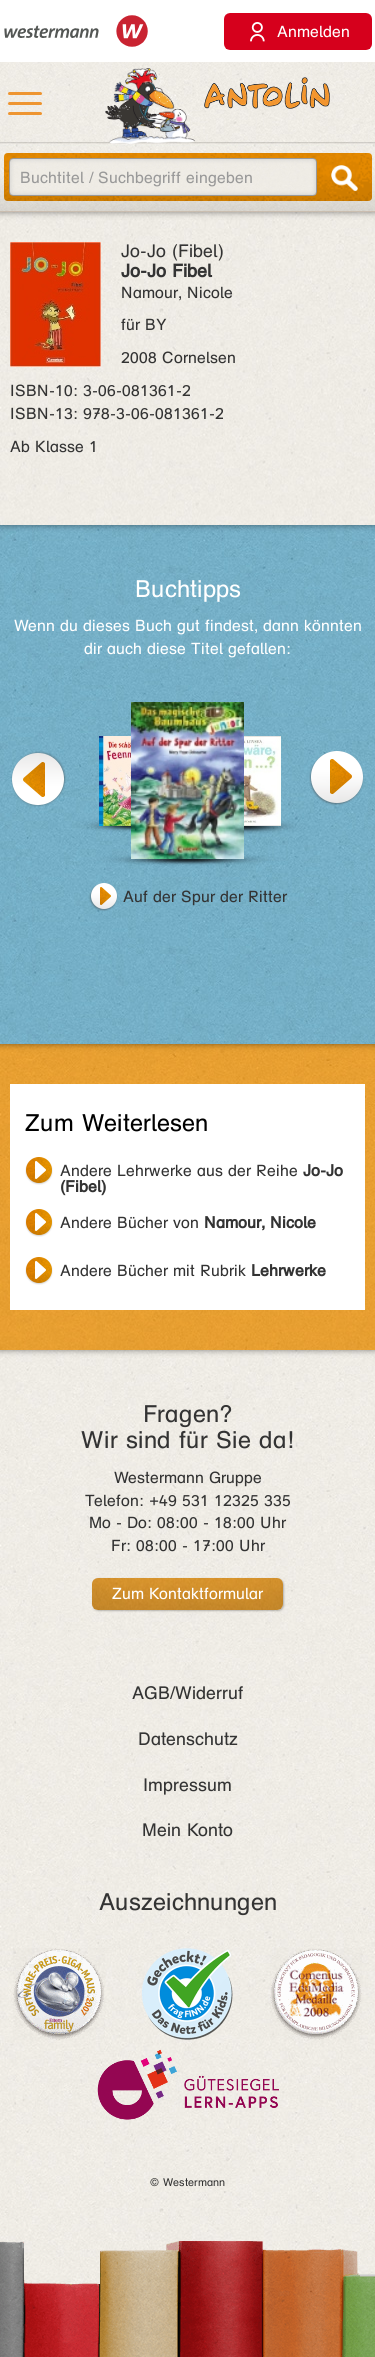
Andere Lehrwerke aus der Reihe (201, 1173)
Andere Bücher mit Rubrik (193, 1270)
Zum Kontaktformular (187, 1593)
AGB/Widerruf (187, 1693)
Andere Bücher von (188, 1222)
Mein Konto (187, 1830)
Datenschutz (188, 1739)
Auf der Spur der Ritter (205, 896)
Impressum (187, 1785)
